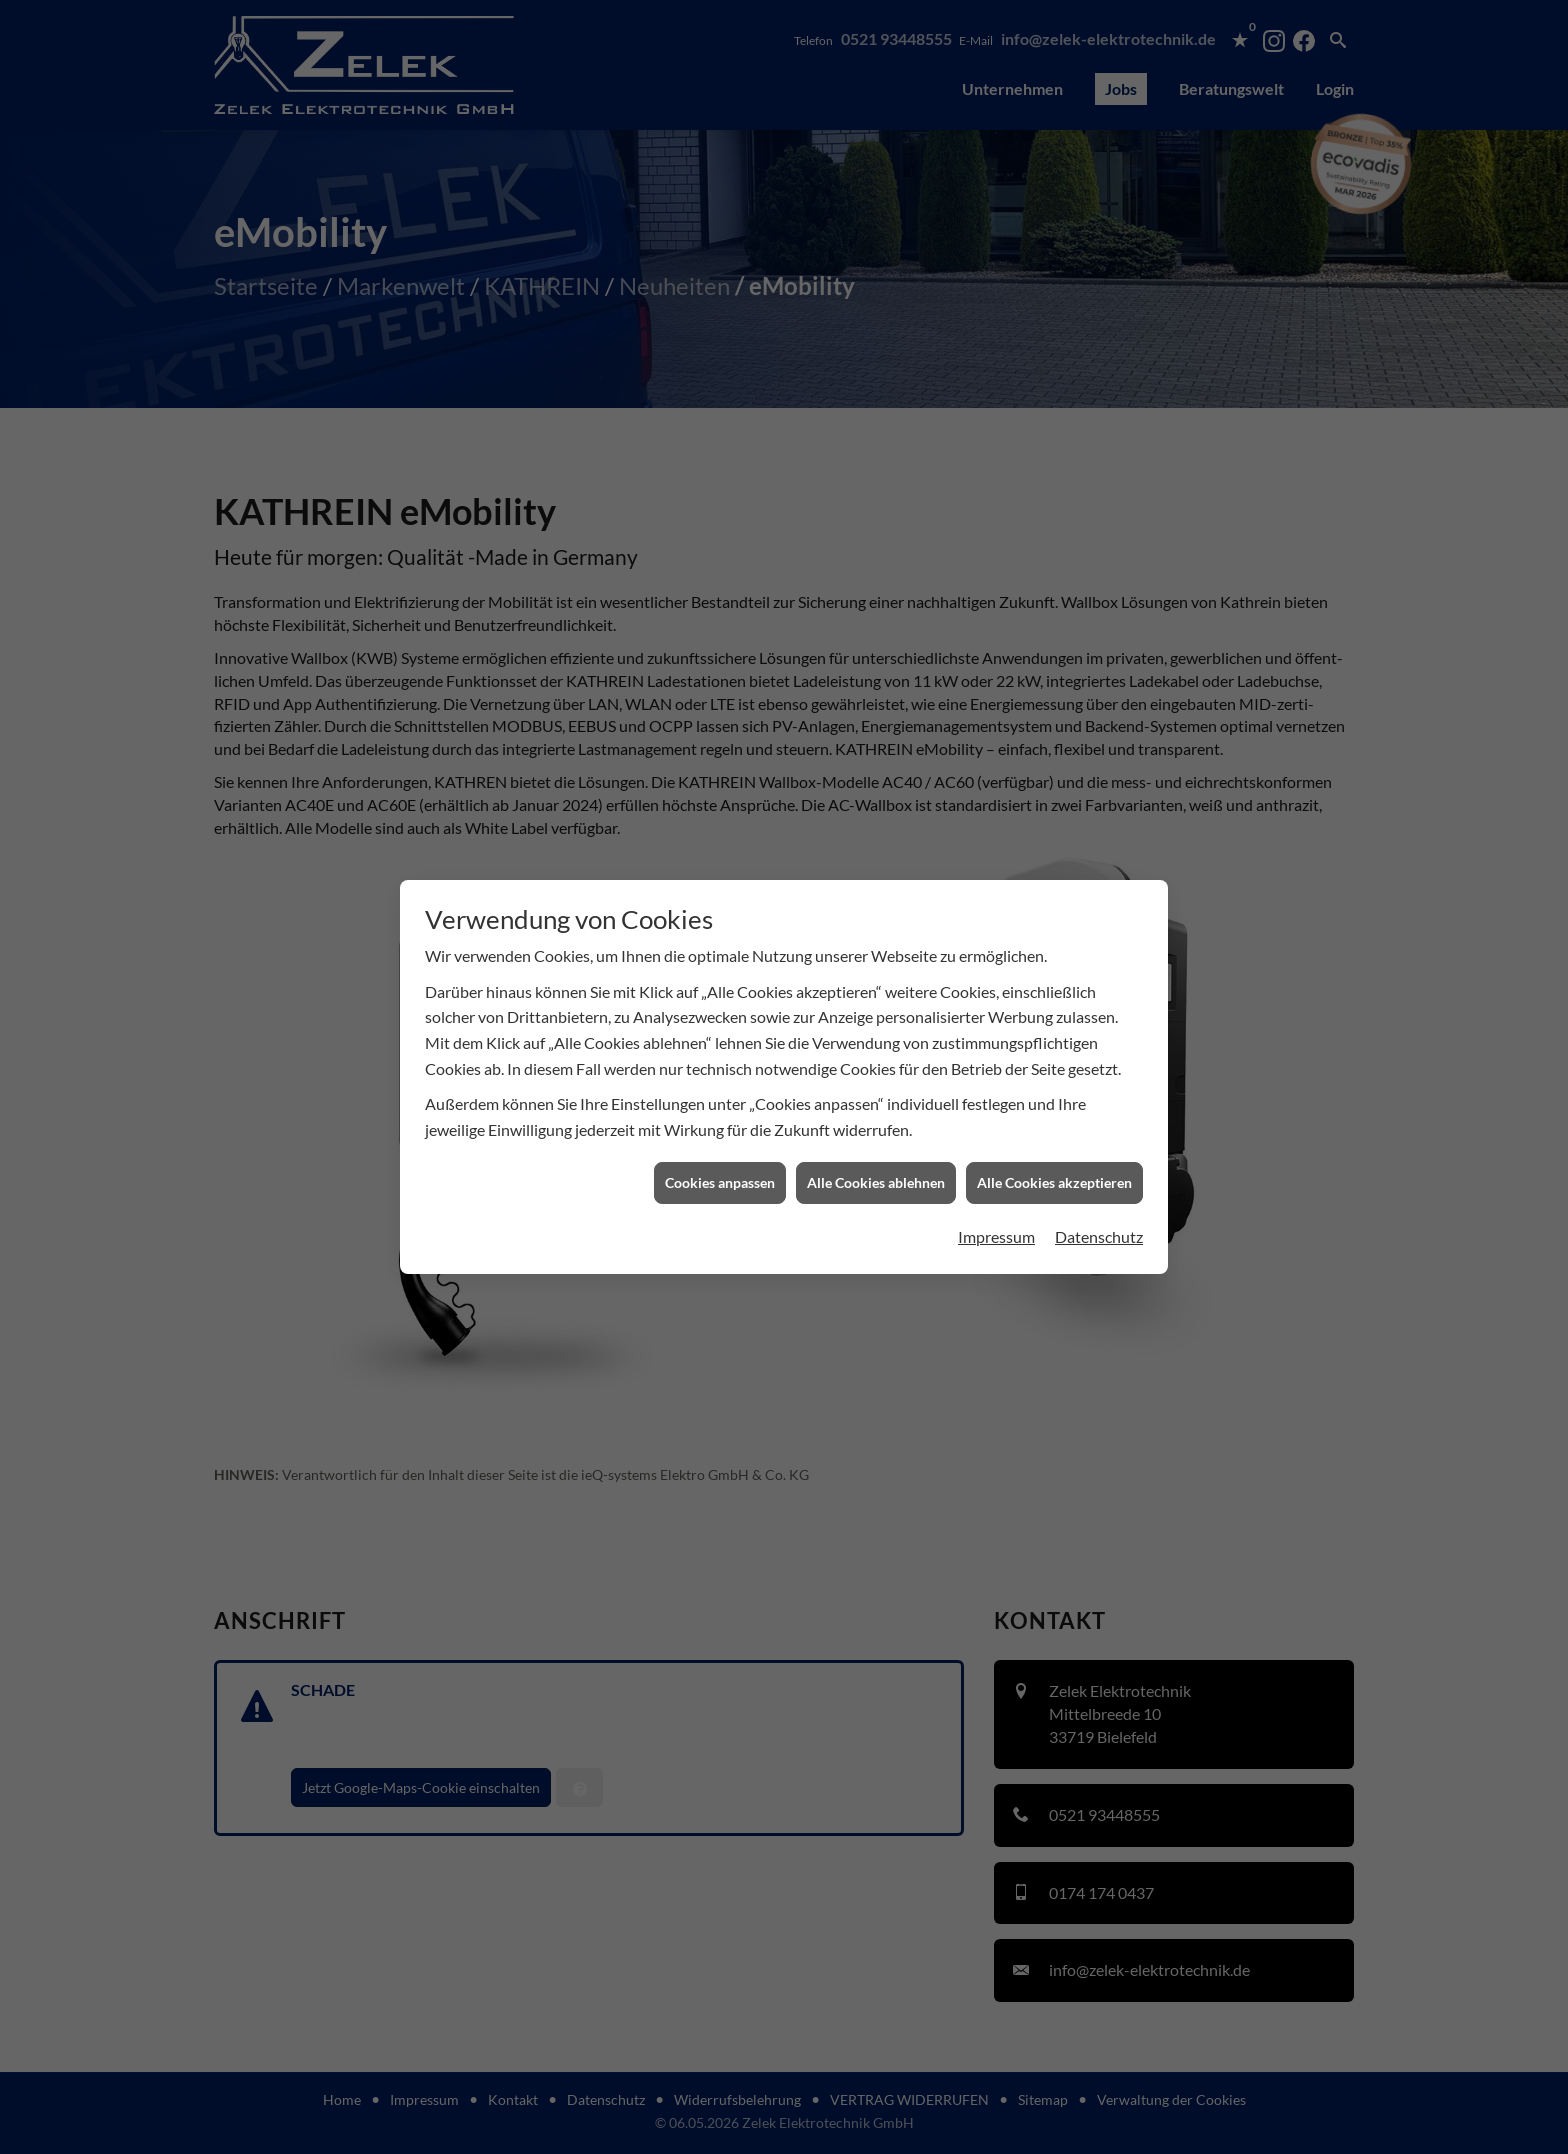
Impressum (996, 1165)
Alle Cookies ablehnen (876, 1112)
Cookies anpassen (720, 1112)
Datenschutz (1099, 1165)
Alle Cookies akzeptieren (1054, 1112)
